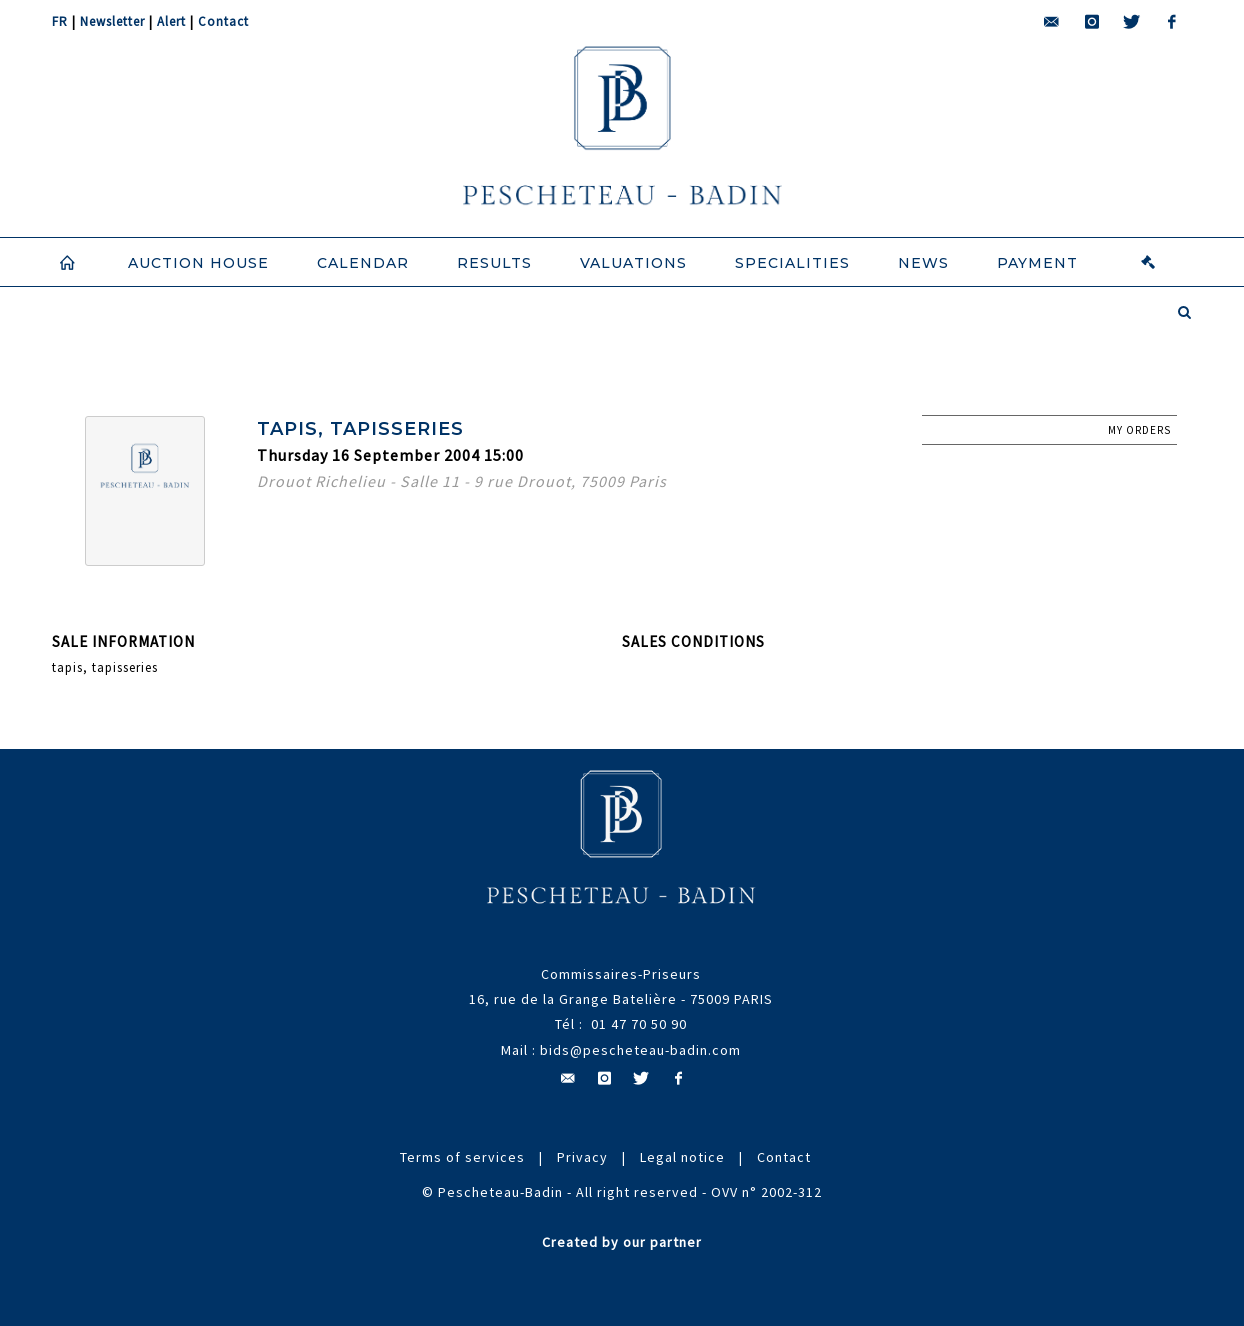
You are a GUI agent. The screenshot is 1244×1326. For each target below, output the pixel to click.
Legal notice (682, 1157)
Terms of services (462, 1157)
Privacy (582, 1157)
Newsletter (112, 21)
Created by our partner (622, 1242)
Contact (223, 21)
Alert (171, 21)
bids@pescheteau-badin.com (640, 1050)
